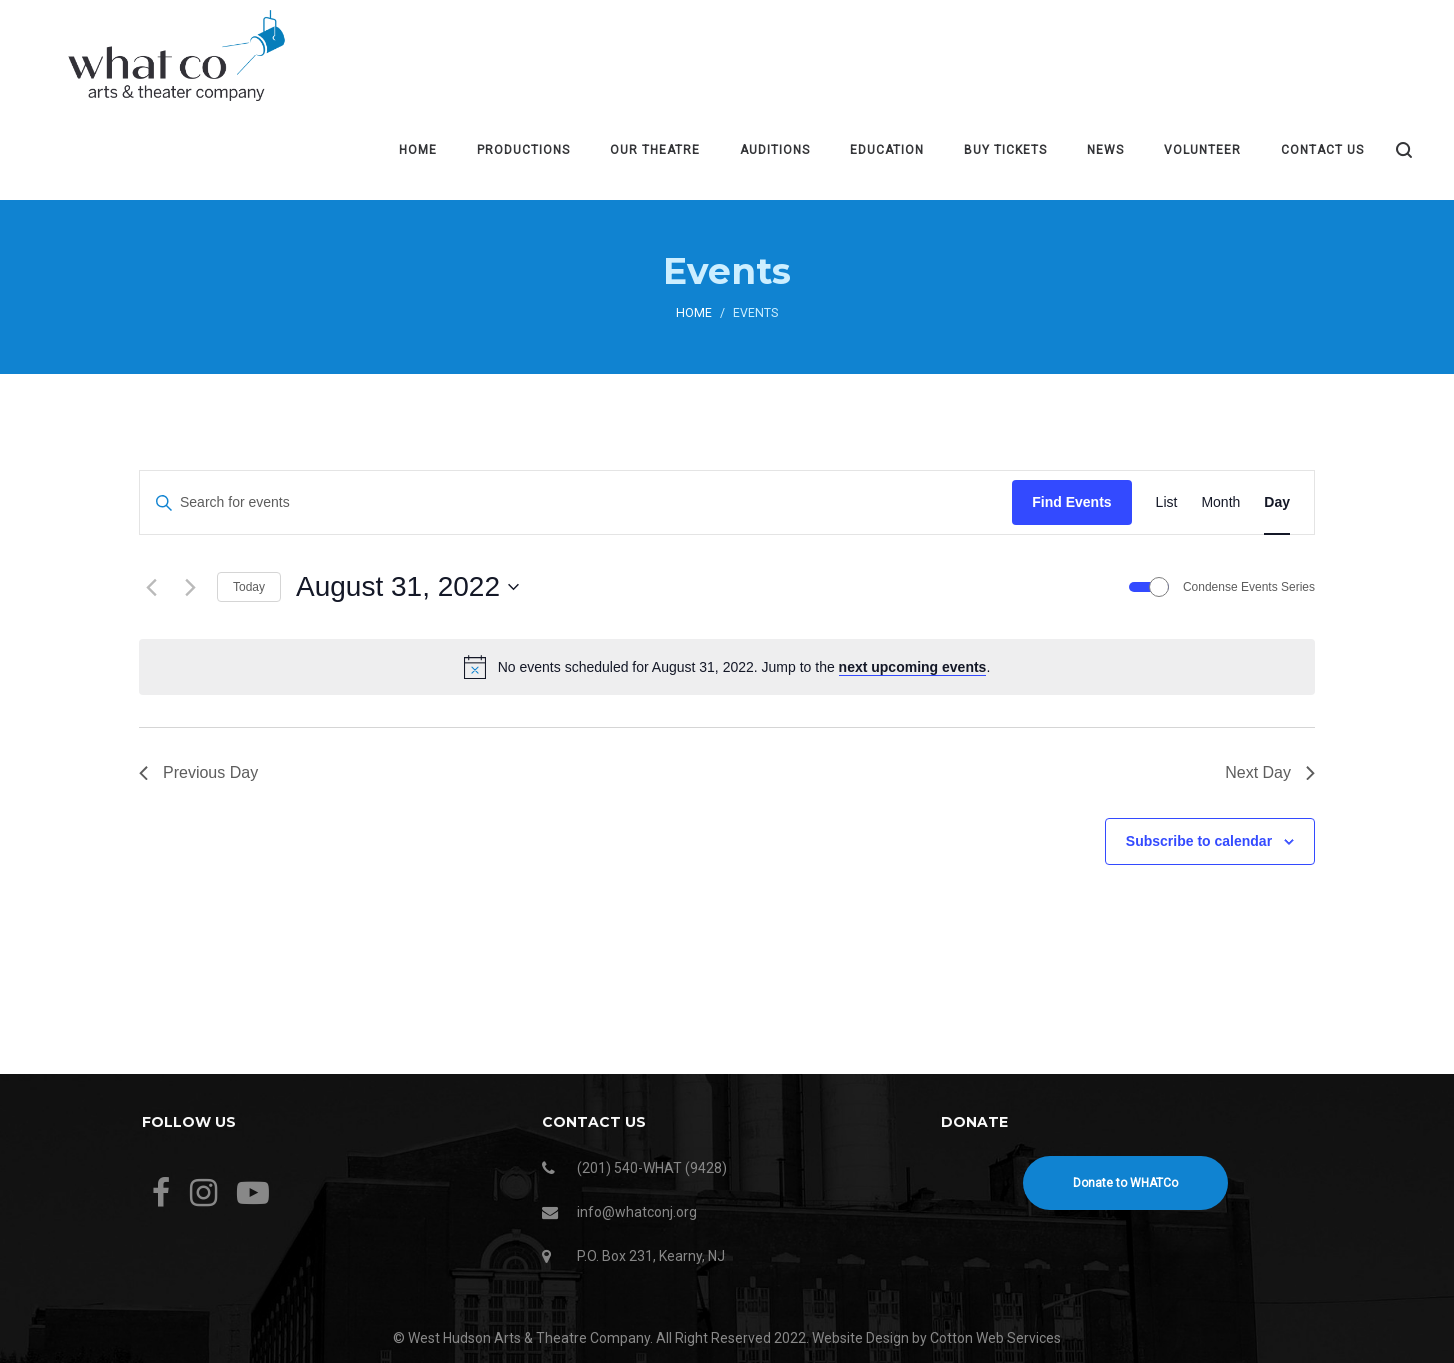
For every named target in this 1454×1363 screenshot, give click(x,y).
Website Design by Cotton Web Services (936, 1338)
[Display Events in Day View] (1277, 502)
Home (694, 313)
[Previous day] (151, 587)
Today (249, 587)
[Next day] (190, 587)
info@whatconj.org (637, 1212)
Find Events (1071, 502)
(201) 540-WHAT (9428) (652, 1168)
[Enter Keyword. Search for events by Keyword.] (576, 502)
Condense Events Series (1249, 587)
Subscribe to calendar (1199, 841)
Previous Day (198, 772)
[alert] (727, 667)
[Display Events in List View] (1167, 502)
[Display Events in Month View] (1220, 502)
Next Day (1270, 772)
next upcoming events (913, 667)
